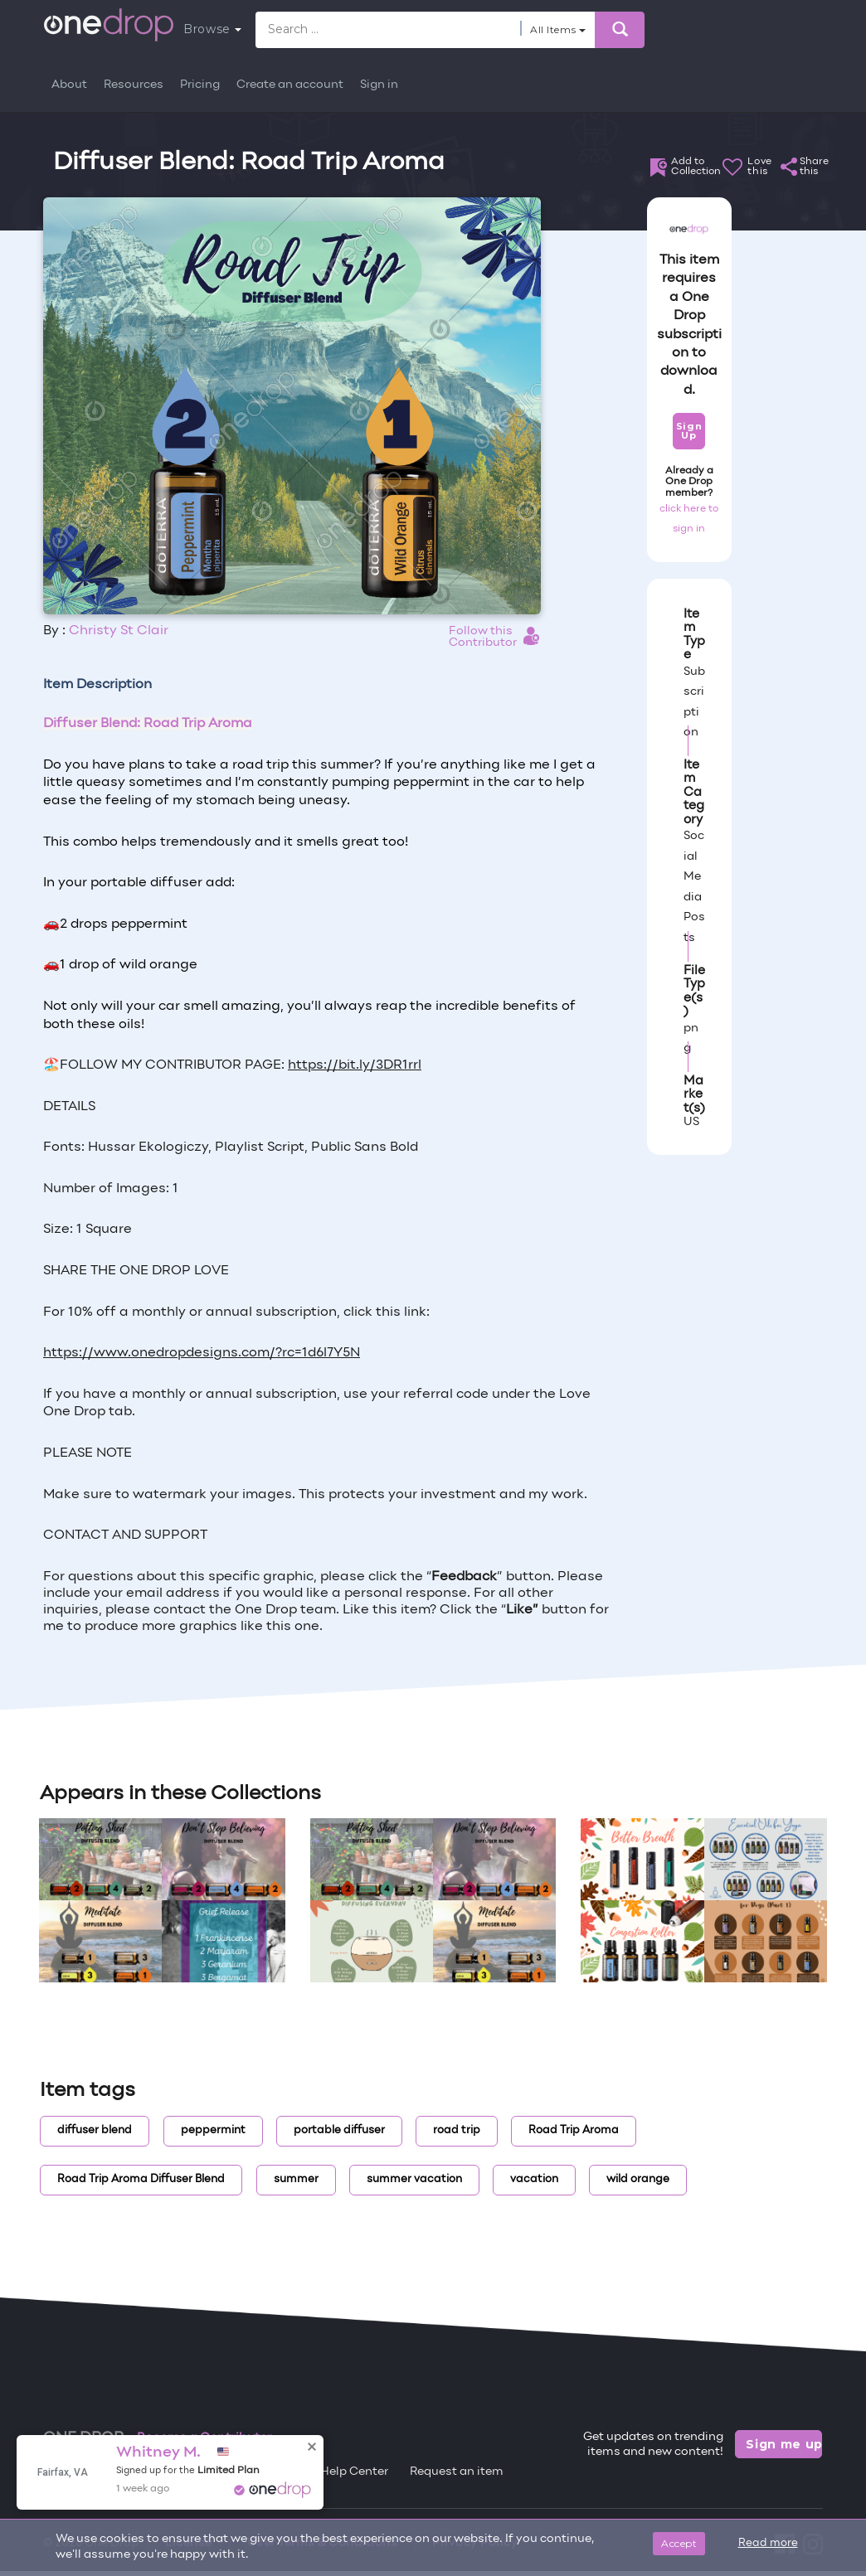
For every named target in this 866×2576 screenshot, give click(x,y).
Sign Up (689, 430)
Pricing (200, 85)
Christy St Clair (118, 631)
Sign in (379, 85)
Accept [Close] (679, 2543)
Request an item (457, 2472)
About (69, 85)
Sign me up (784, 2444)
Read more (768, 2544)
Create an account (289, 85)
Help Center (354, 2472)
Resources (133, 85)
